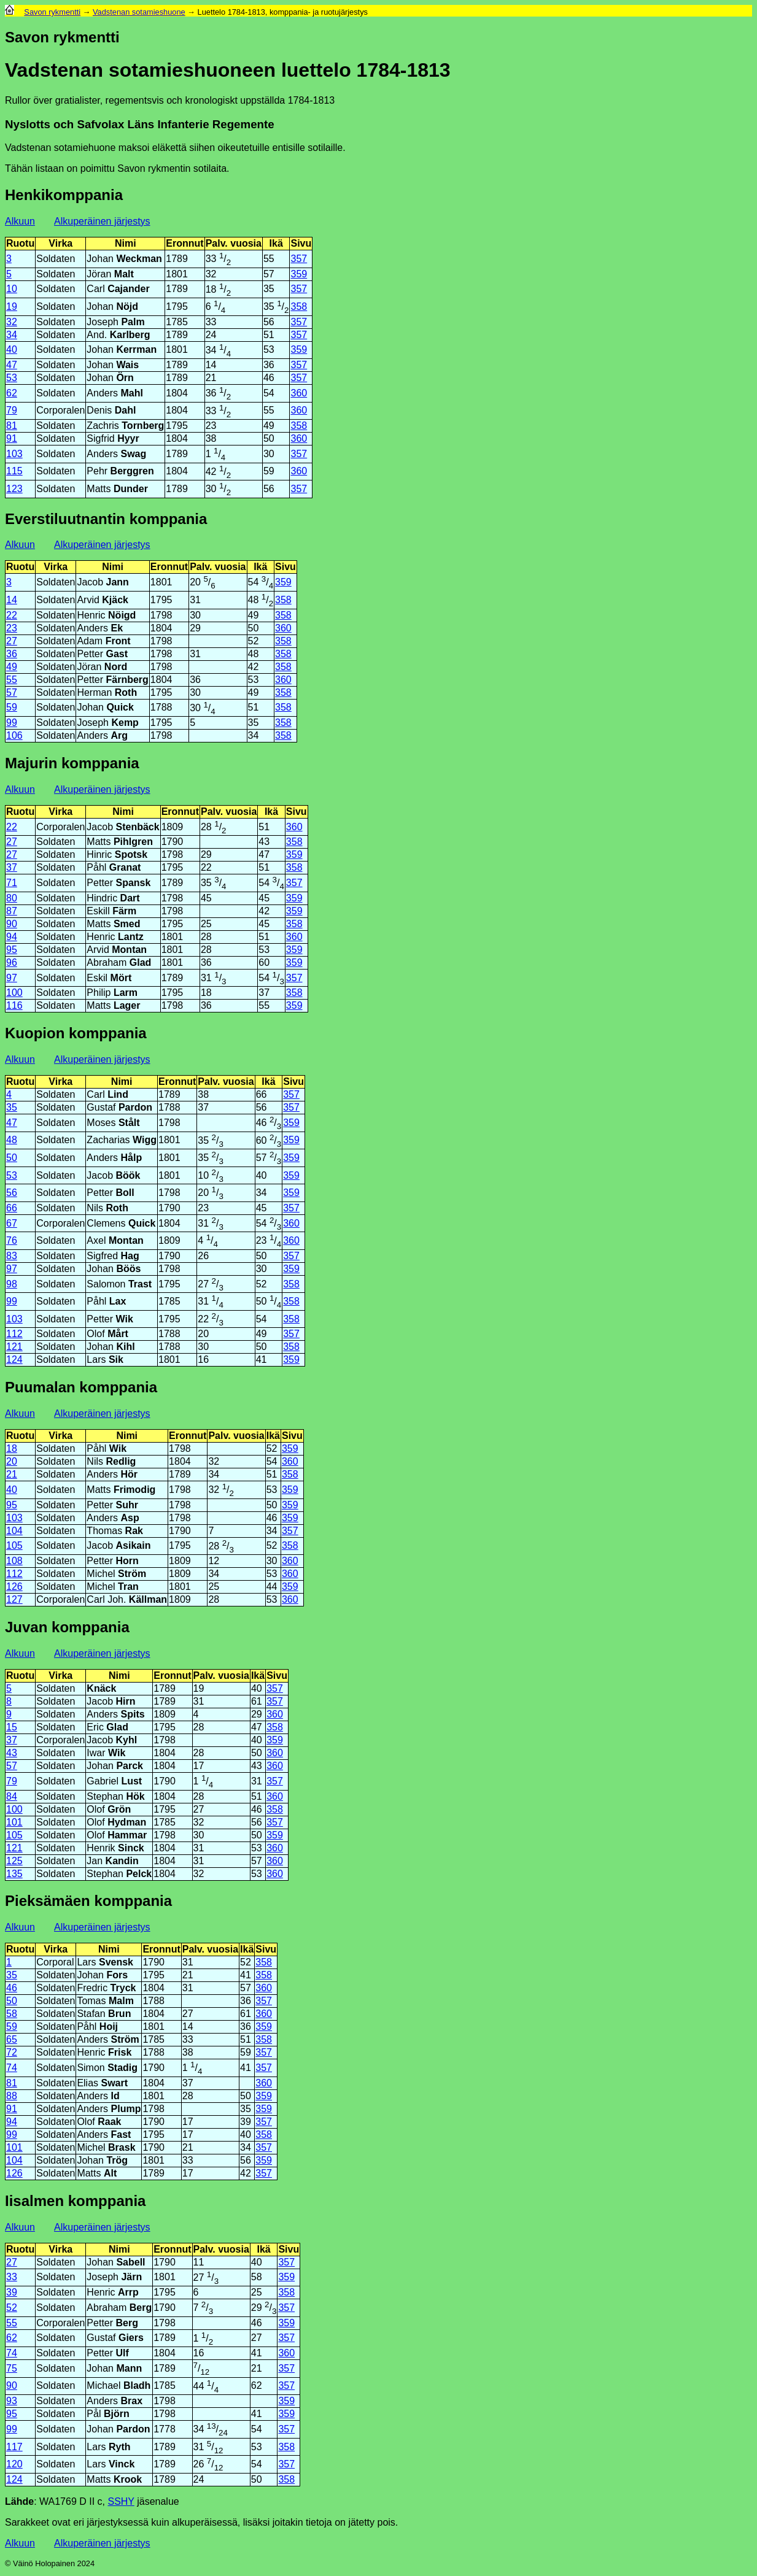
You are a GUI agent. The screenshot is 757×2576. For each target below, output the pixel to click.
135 (14, 1873)
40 (11, 349)
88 (11, 2096)
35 (11, 1107)
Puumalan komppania (81, 1387)
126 (14, 1586)
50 (11, 1157)
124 (14, 1359)
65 (11, 2039)
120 (14, 2464)
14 (11, 600)
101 (14, 1822)
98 (11, 1284)
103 (14, 454)
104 (14, 1530)
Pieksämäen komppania (88, 1900)
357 (298, 258)
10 (11, 288)
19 (11, 306)
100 (14, 992)
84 (11, 1796)
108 (14, 1561)
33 (11, 2277)
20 (11, 1461)
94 (11, 936)
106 (14, 735)
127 (14, 1599)
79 (11, 410)
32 (11, 322)
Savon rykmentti (52, 12)
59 (11, 707)
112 (14, 1333)
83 (11, 1256)
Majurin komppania (72, 763)
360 (298, 393)
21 (11, 1474)
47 (11, 365)
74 (11, 2067)
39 (11, 2292)
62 (11, 393)
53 (11, 377)
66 (11, 1208)
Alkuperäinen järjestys (102, 221)
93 (11, 2401)
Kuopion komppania (76, 1033)
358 (298, 306)
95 (11, 949)
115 (14, 471)
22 (11, 615)
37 (11, 867)
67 (11, 1223)
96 (11, 962)
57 (11, 692)
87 (11, 911)
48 (11, 1140)
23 (11, 628)
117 (14, 2447)
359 (298, 274)
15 (11, 1727)
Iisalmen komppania (75, 2200)
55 (11, 679)
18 (11, 1448)
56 (11, 1192)
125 (14, 1861)
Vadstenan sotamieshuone (139, 12)
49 (11, 666)
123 (14, 489)
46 (11, 1988)
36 (11, 654)
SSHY (120, 2501)
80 (11, 898)
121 (14, 1346)
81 (11, 425)
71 (11, 882)
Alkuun (20, 221)
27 (11, 641)
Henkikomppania (64, 195)
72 (11, 2052)
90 (11, 924)
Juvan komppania (67, 1627)
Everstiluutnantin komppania (106, 519)
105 (14, 1545)
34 (11, 335)
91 (11, 438)
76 (11, 1240)
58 (11, 2013)
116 (14, 1005)
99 (11, 722)
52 (11, 2307)
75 (11, 2368)
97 (11, 978)
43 (11, 1753)
